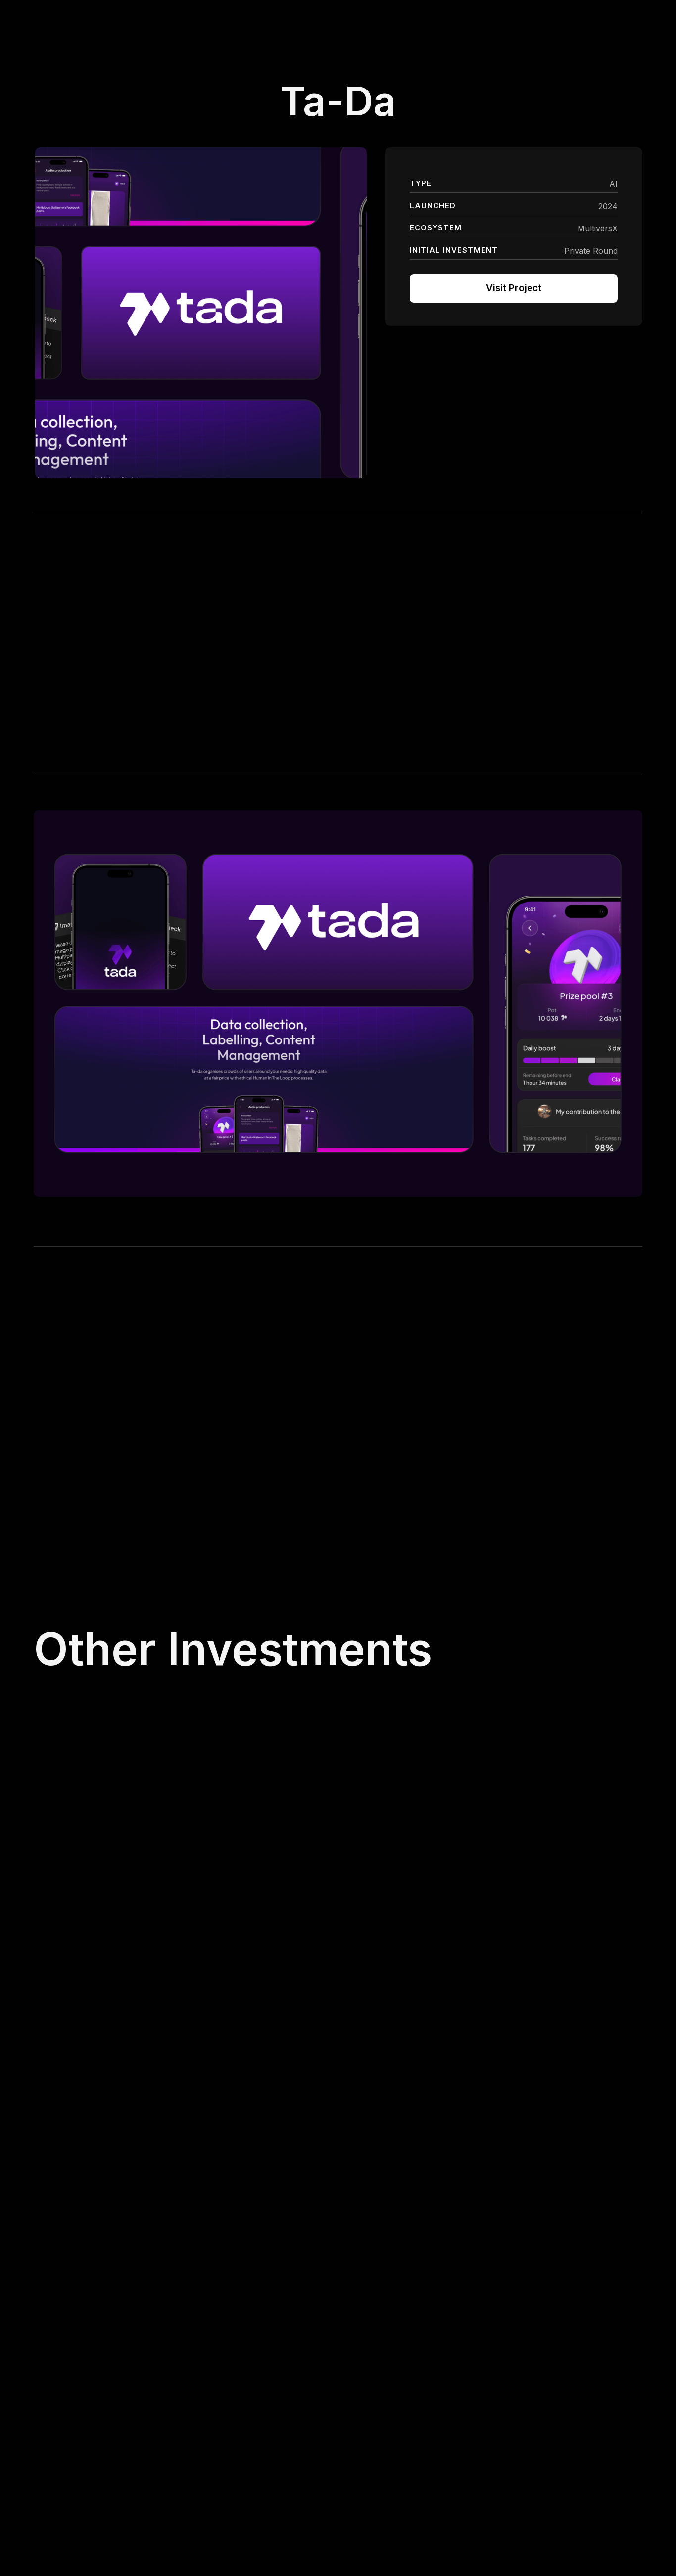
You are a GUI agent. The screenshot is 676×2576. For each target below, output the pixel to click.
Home (349, 2436)
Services (353, 2455)
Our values (357, 2496)
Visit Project (513, 288)
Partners (353, 2476)
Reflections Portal (467, 2436)
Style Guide (554, 2453)
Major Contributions (471, 2455)
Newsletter (553, 2435)
